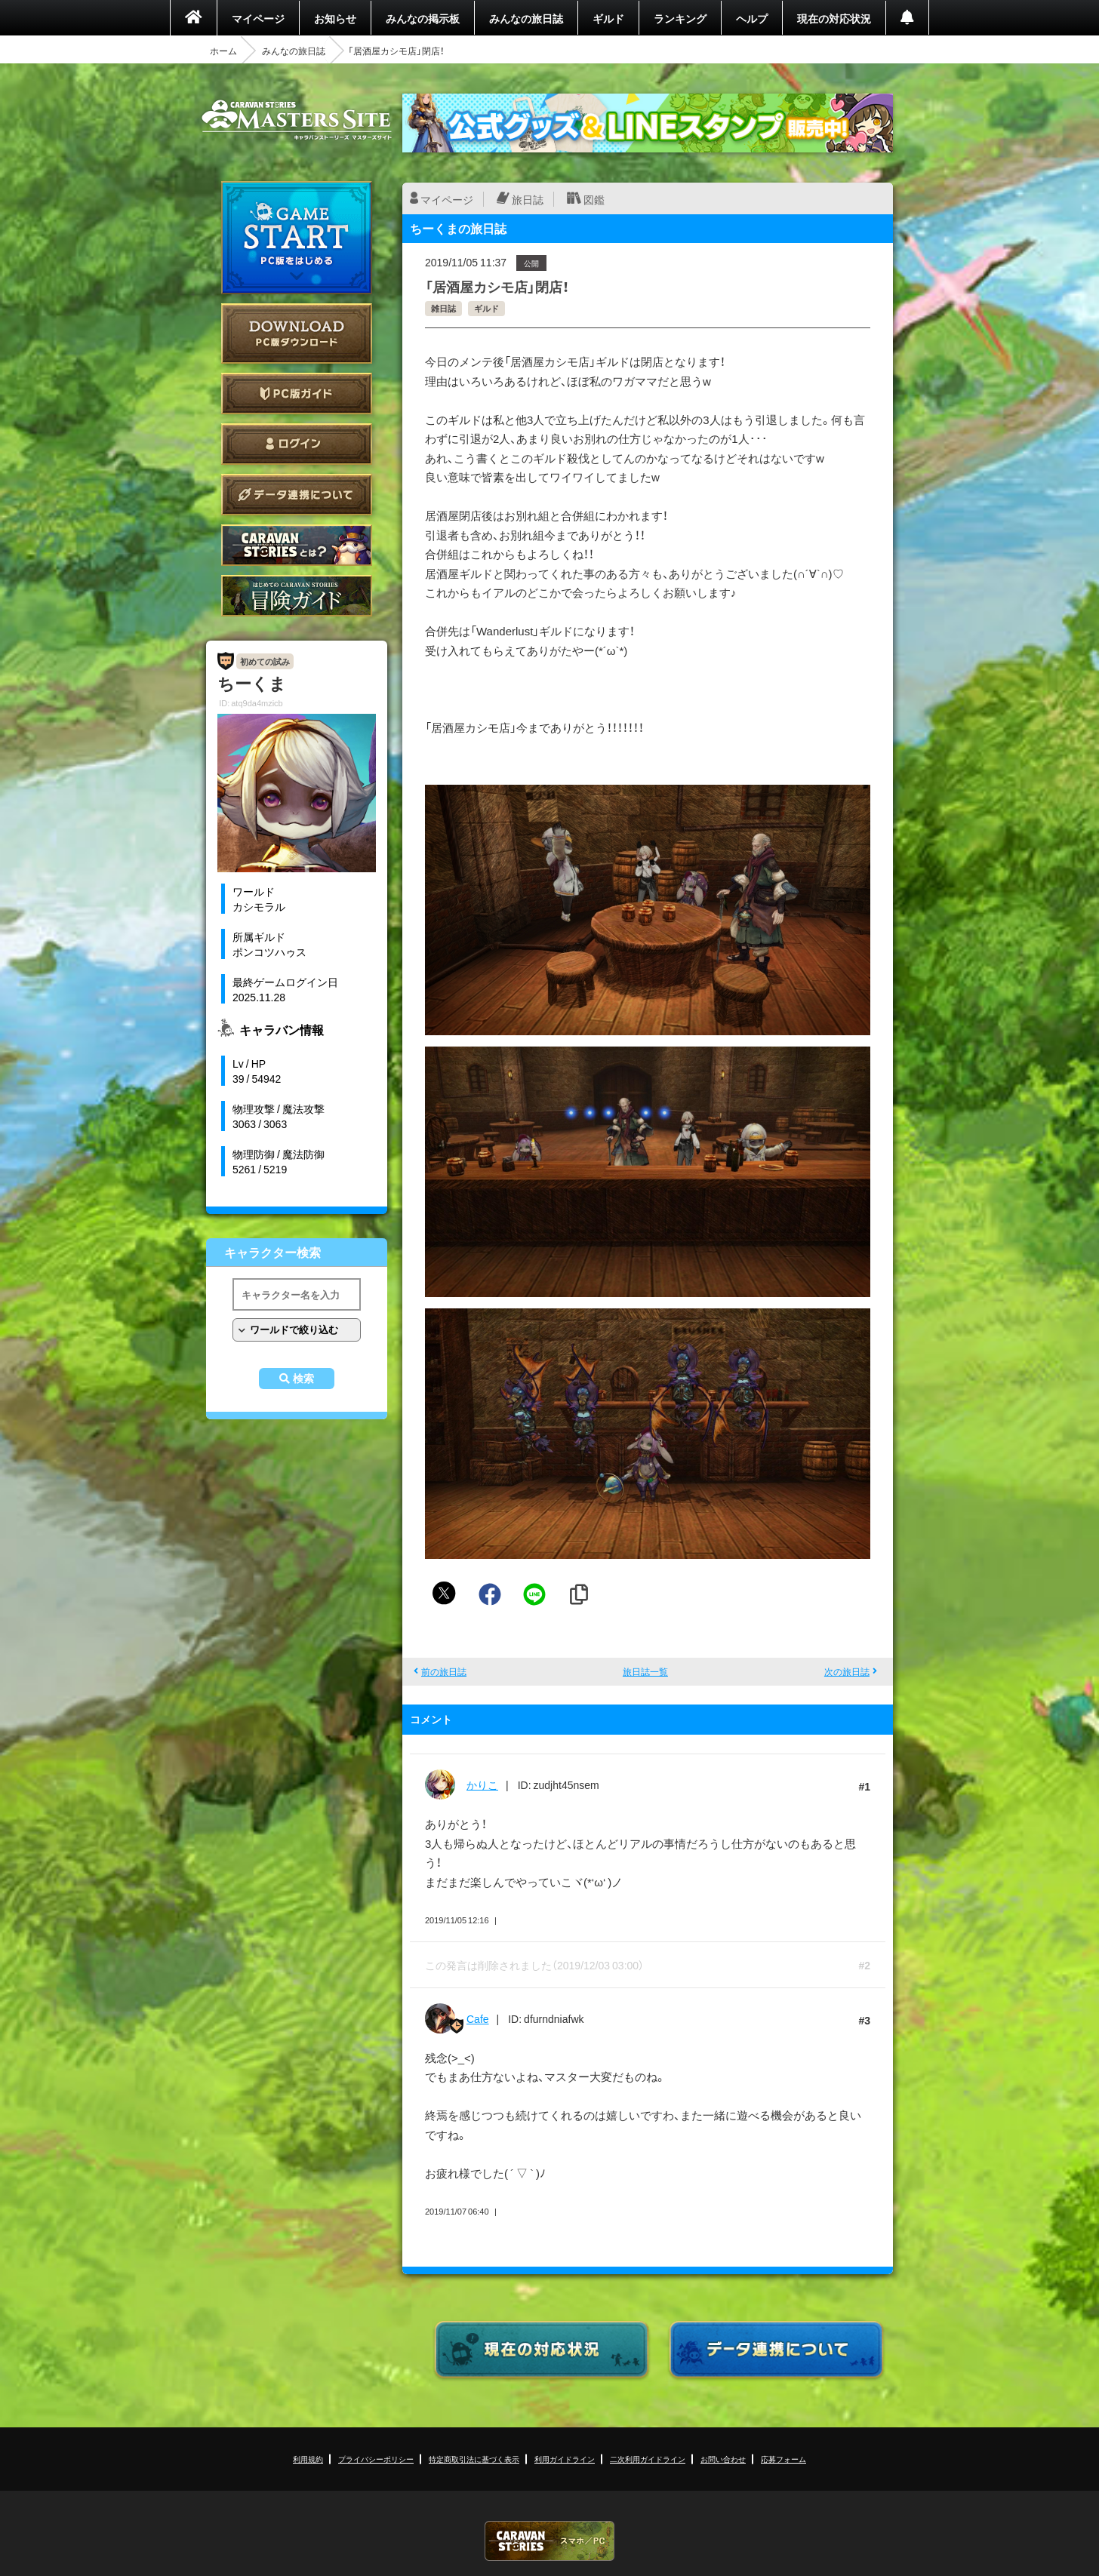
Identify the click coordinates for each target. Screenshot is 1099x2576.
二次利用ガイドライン (647, 2458)
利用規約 (308, 2458)
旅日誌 (527, 199)
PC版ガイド (296, 393)
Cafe (477, 2018)
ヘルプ (752, 18)
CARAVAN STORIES (549, 2541)
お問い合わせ (723, 2458)
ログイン (296, 444)
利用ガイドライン (564, 2458)
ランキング (680, 18)
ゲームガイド (296, 595)
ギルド (608, 18)
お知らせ (335, 18)
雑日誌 (443, 308)
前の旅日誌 (443, 1671)
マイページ (258, 18)
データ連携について (296, 494)
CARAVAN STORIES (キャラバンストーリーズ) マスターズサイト (297, 120)
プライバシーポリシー (376, 2458)
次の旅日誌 (847, 1671)
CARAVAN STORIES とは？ (296, 545)
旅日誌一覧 (645, 1671)
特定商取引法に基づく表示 (474, 2458)
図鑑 (594, 199)
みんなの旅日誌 (526, 18)
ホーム (223, 50)
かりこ (482, 1784)
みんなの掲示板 (423, 18)
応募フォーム (783, 2458)
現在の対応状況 (834, 18)
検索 (303, 1378)
